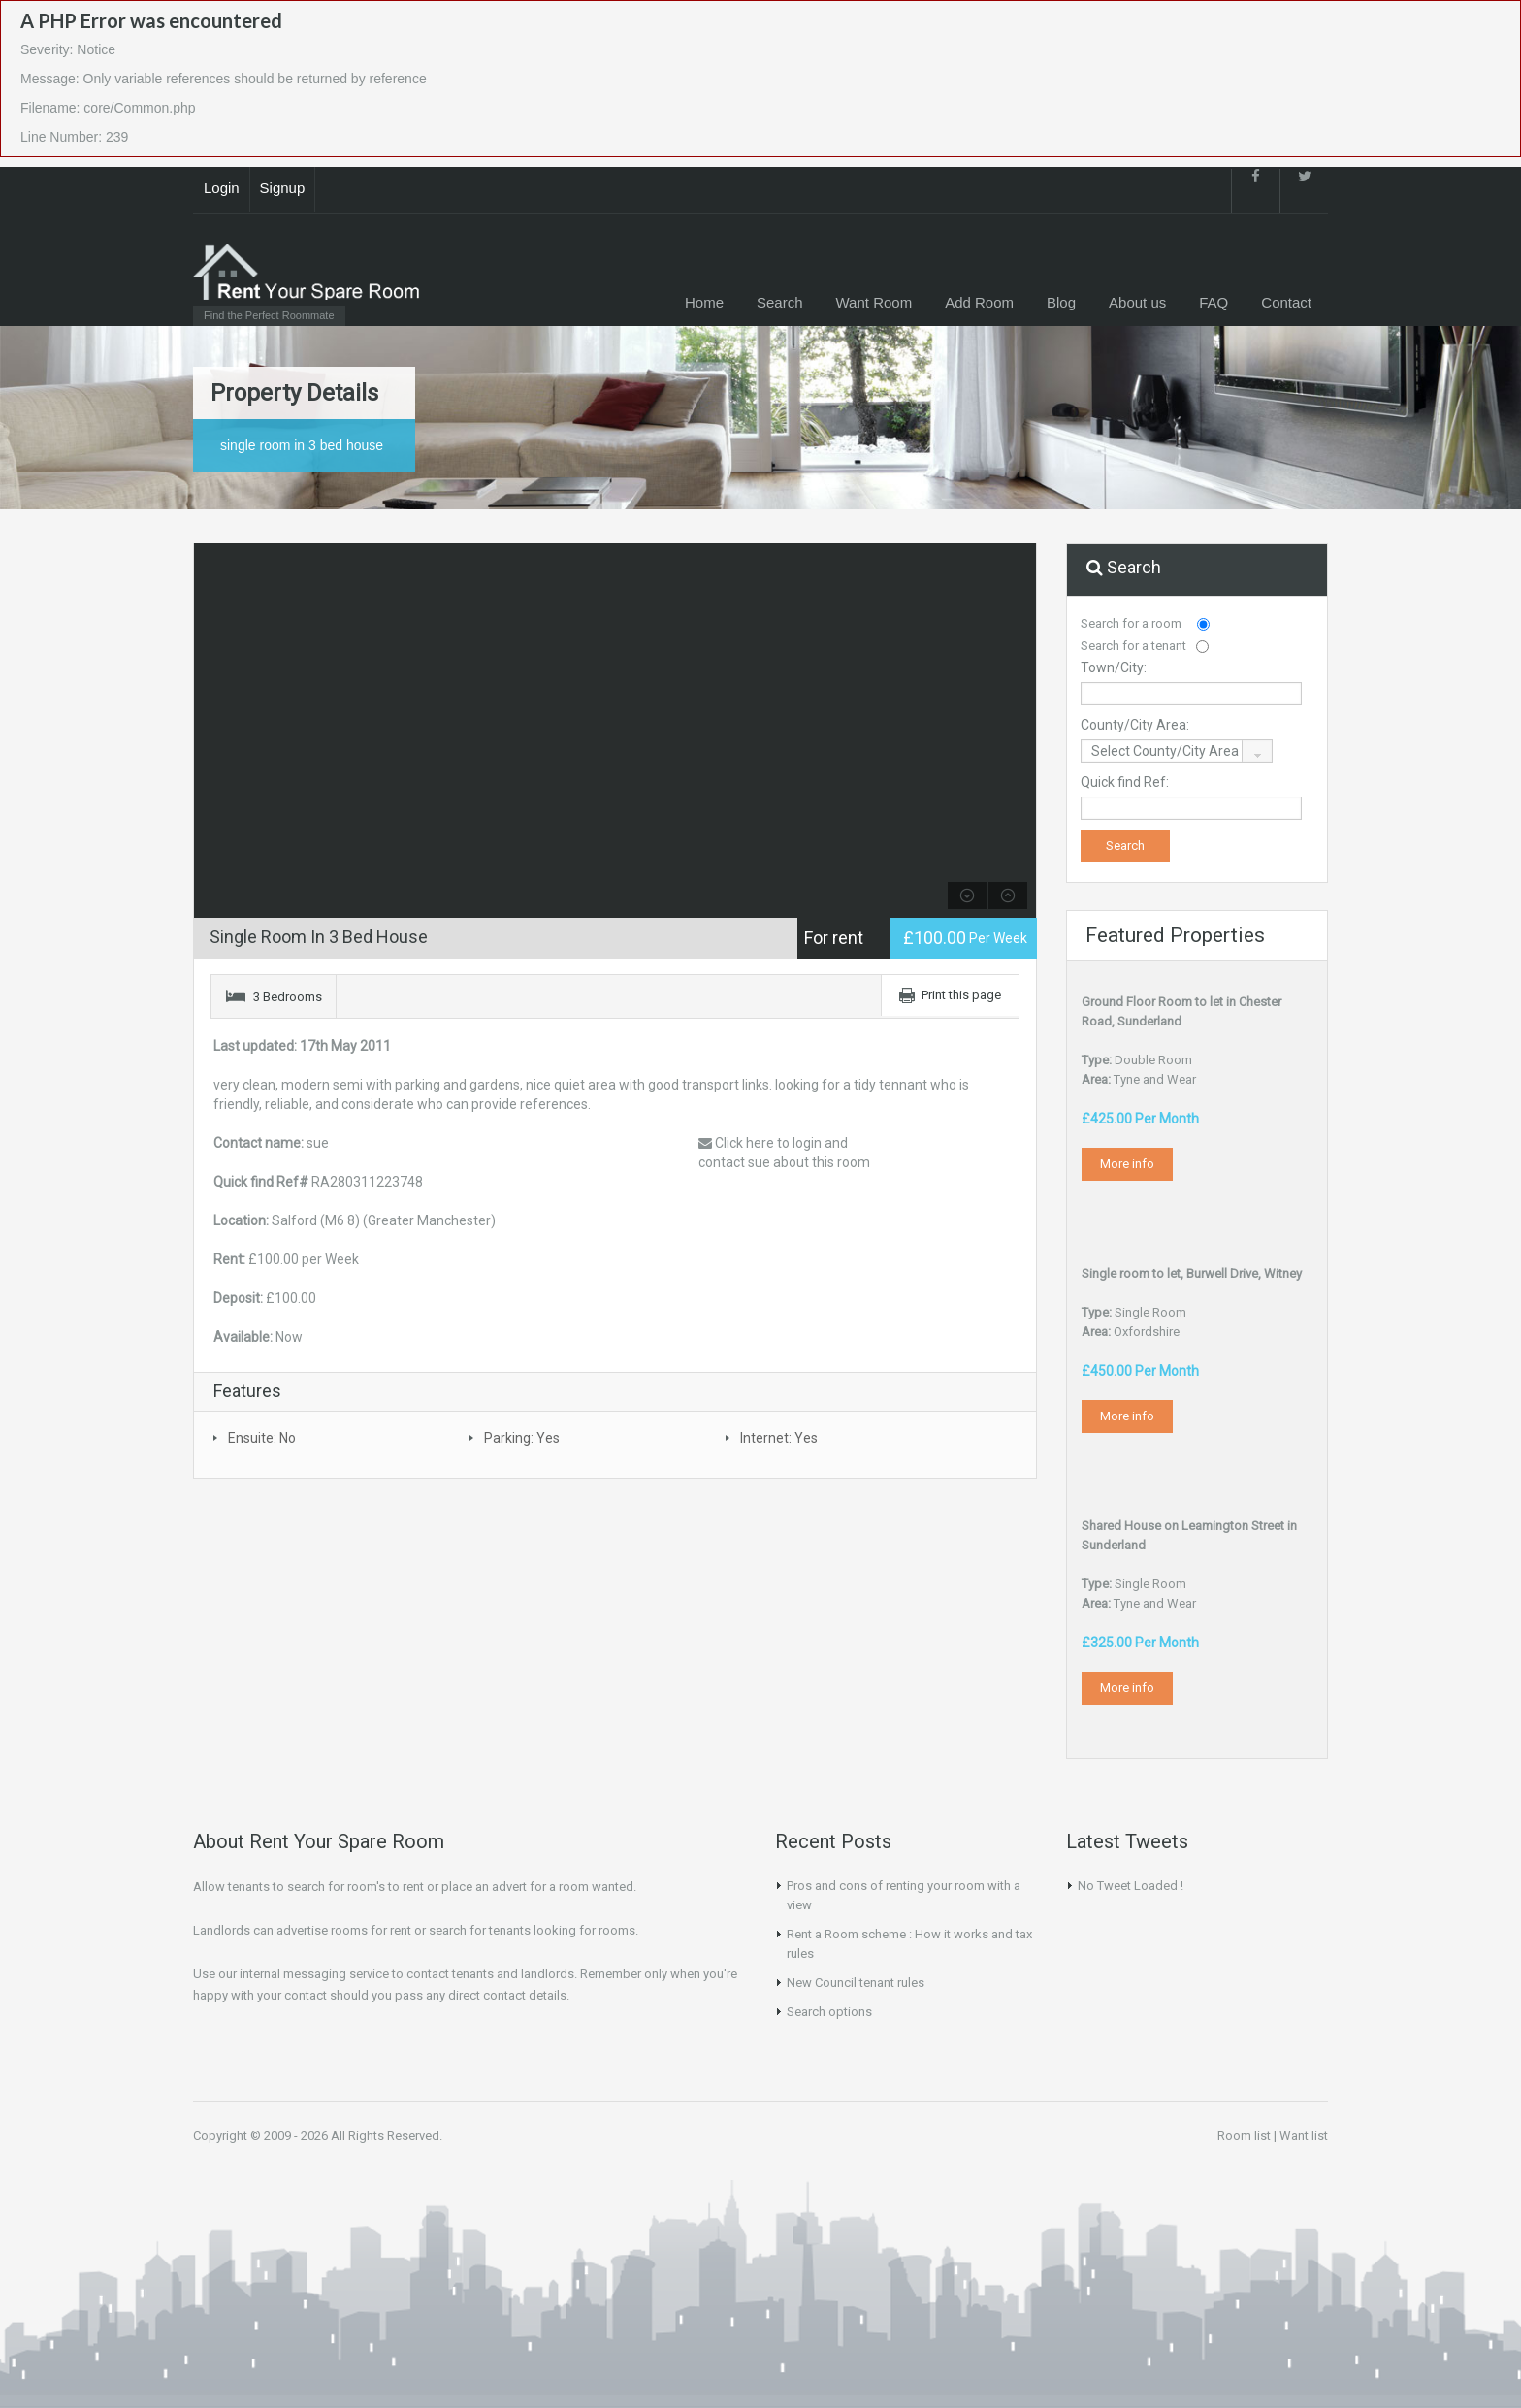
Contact (1286, 302)
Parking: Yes (522, 1438)
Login (222, 187)
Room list (1244, 2136)
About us (1137, 302)
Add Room (979, 302)
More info (1127, 1163)
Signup (283, 187)
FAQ (1213, 302)
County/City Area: (1135, 724)
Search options (829, 2011)
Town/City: (1114, 667)
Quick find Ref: (1125, 782)
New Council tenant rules (855, 1982)
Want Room (874, 302)
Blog (1061, 302)
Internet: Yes (779, 1438)
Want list (1303, 2136)
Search (780, 302)
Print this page (961, 995)
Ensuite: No (262, 1438)
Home (704, 302)
